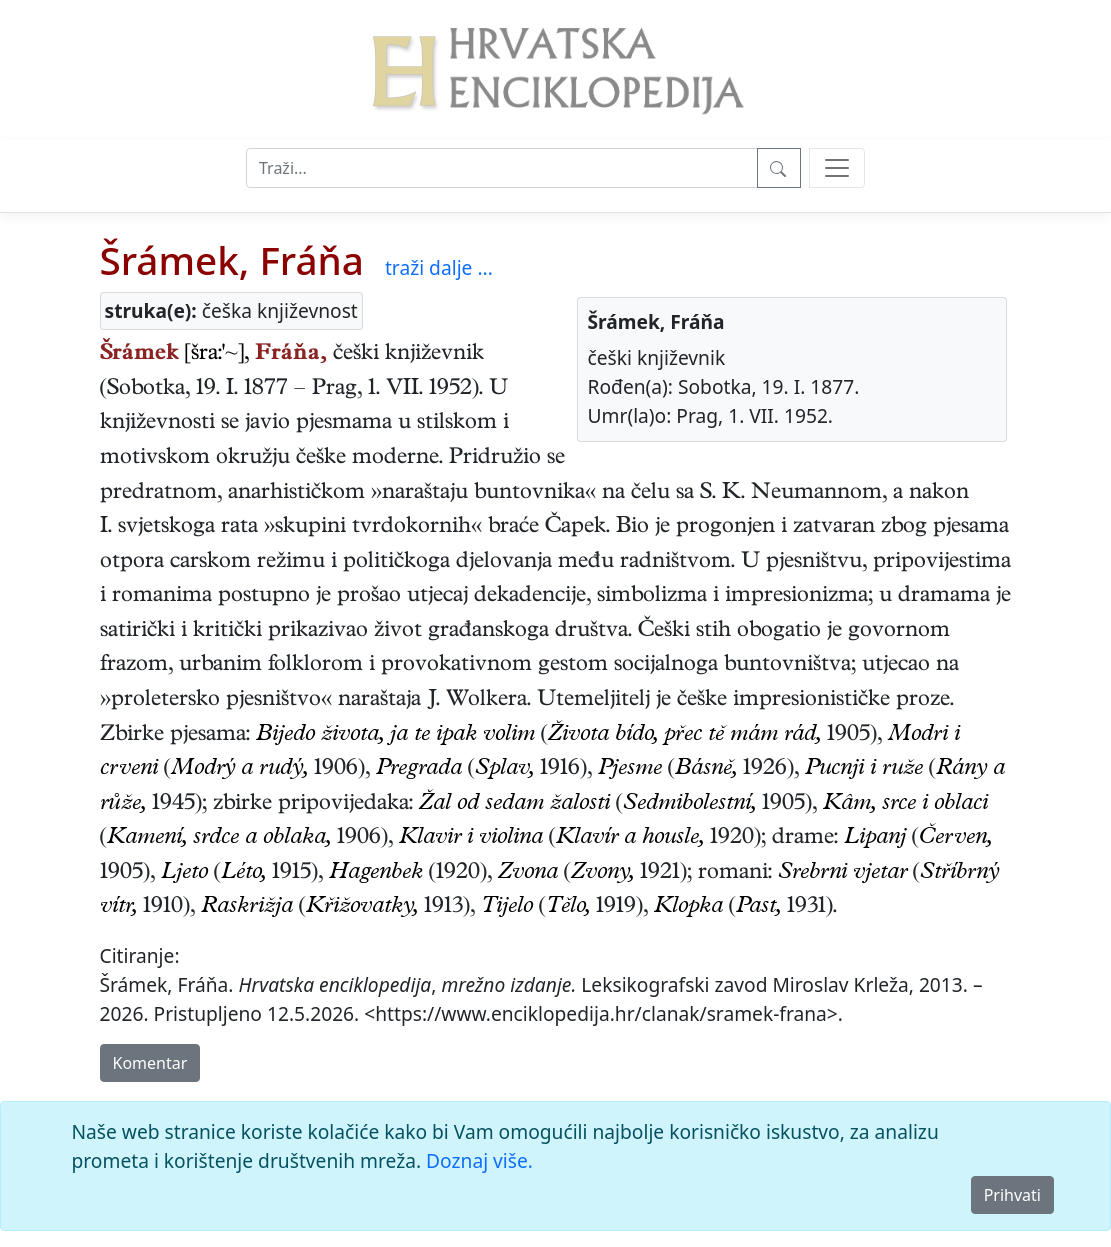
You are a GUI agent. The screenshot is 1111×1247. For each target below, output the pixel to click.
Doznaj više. (479, 1160)
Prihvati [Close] (1012, 1195)
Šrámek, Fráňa (232, 260)
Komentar (150, 1063)
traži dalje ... (439, 267)
